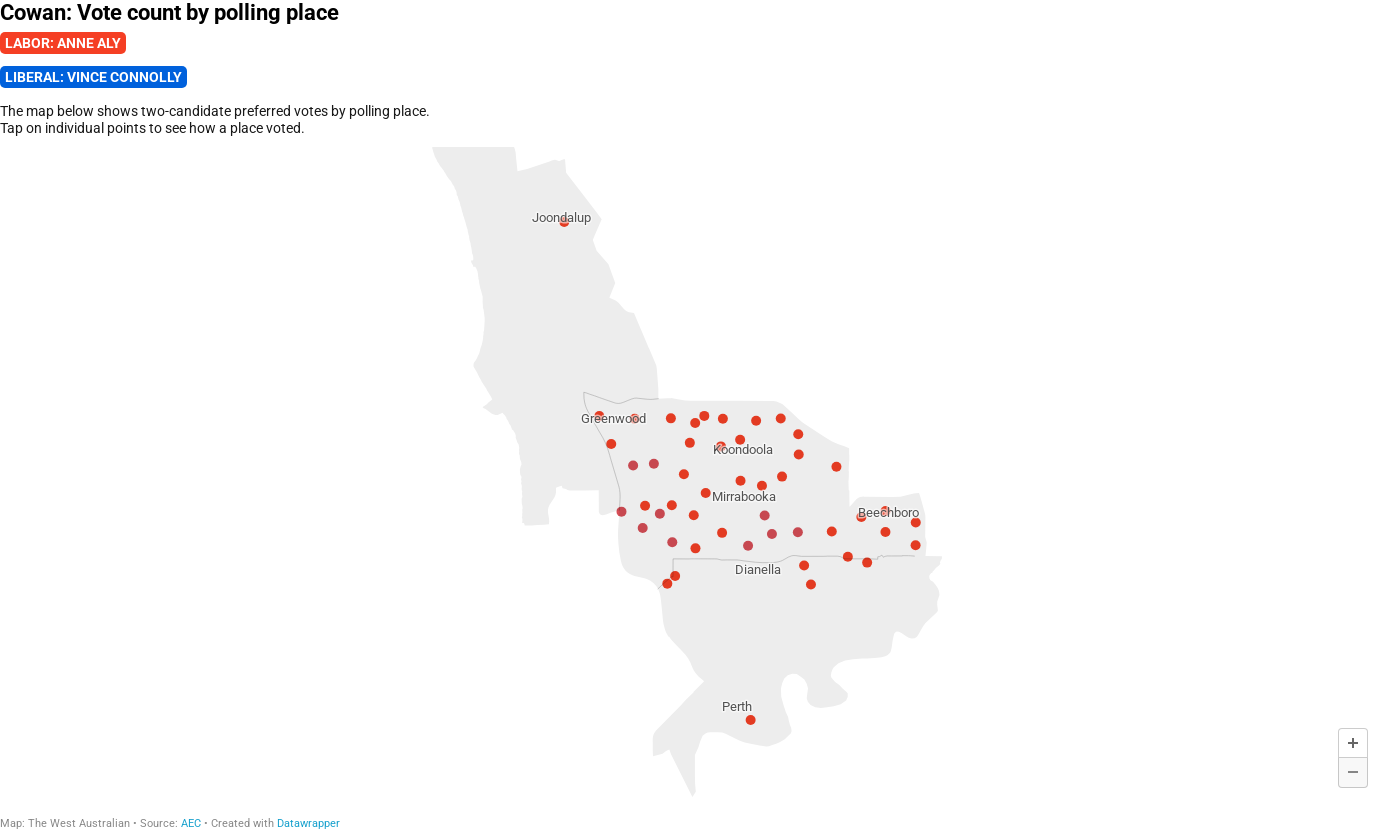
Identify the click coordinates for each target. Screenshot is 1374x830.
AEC (191, 823)
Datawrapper (308, 823)
